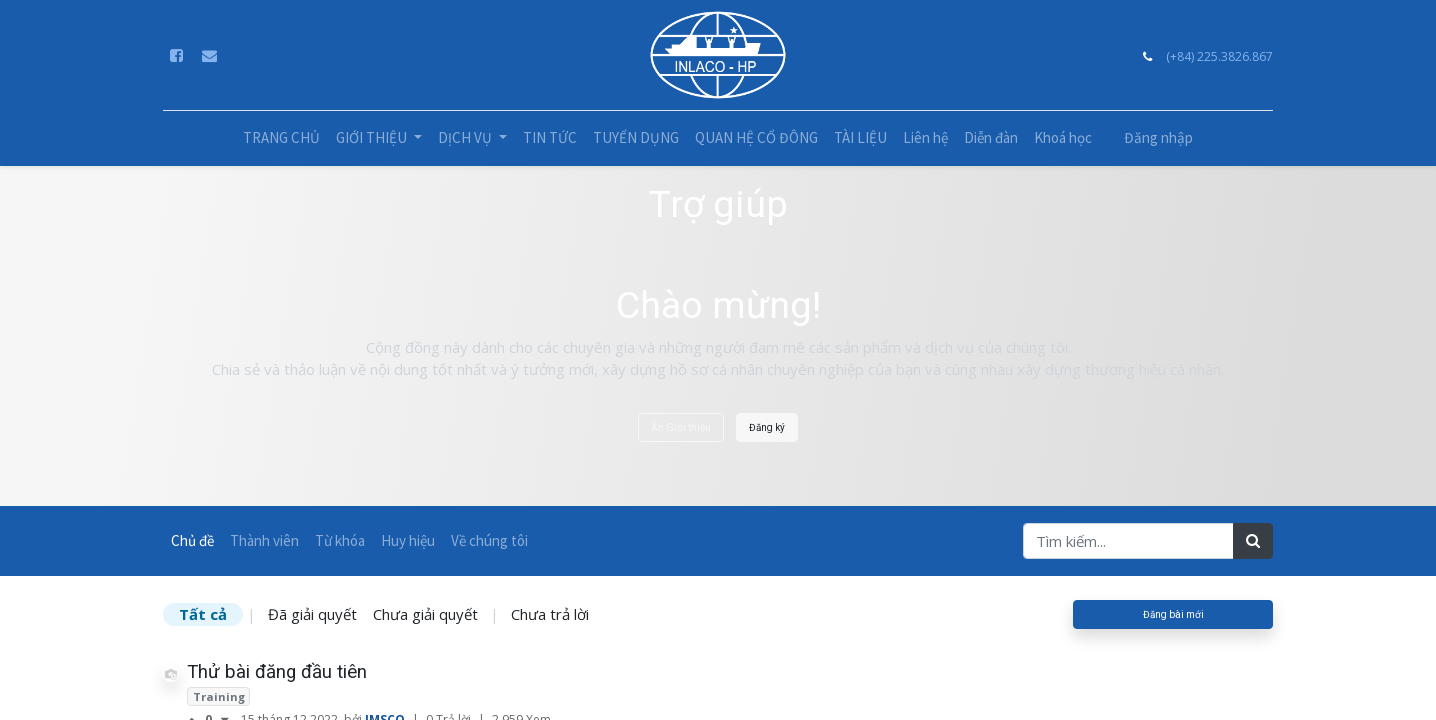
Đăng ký (767, 427)
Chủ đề (192, 540)
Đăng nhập (1158, 137)
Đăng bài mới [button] (1173, 614)
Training (219, 696)
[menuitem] (281, 138)
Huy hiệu (408, 540)
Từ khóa (340, 540)
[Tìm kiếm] (1253, 541)
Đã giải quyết (312, 614)
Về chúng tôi (489, 540)
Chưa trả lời (550, 614)
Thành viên (264, 540)
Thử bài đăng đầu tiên (277, 672)
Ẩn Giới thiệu (681, 427)
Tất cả (203, 614)
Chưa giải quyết (425, 614)
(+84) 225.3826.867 (1219, 56)
